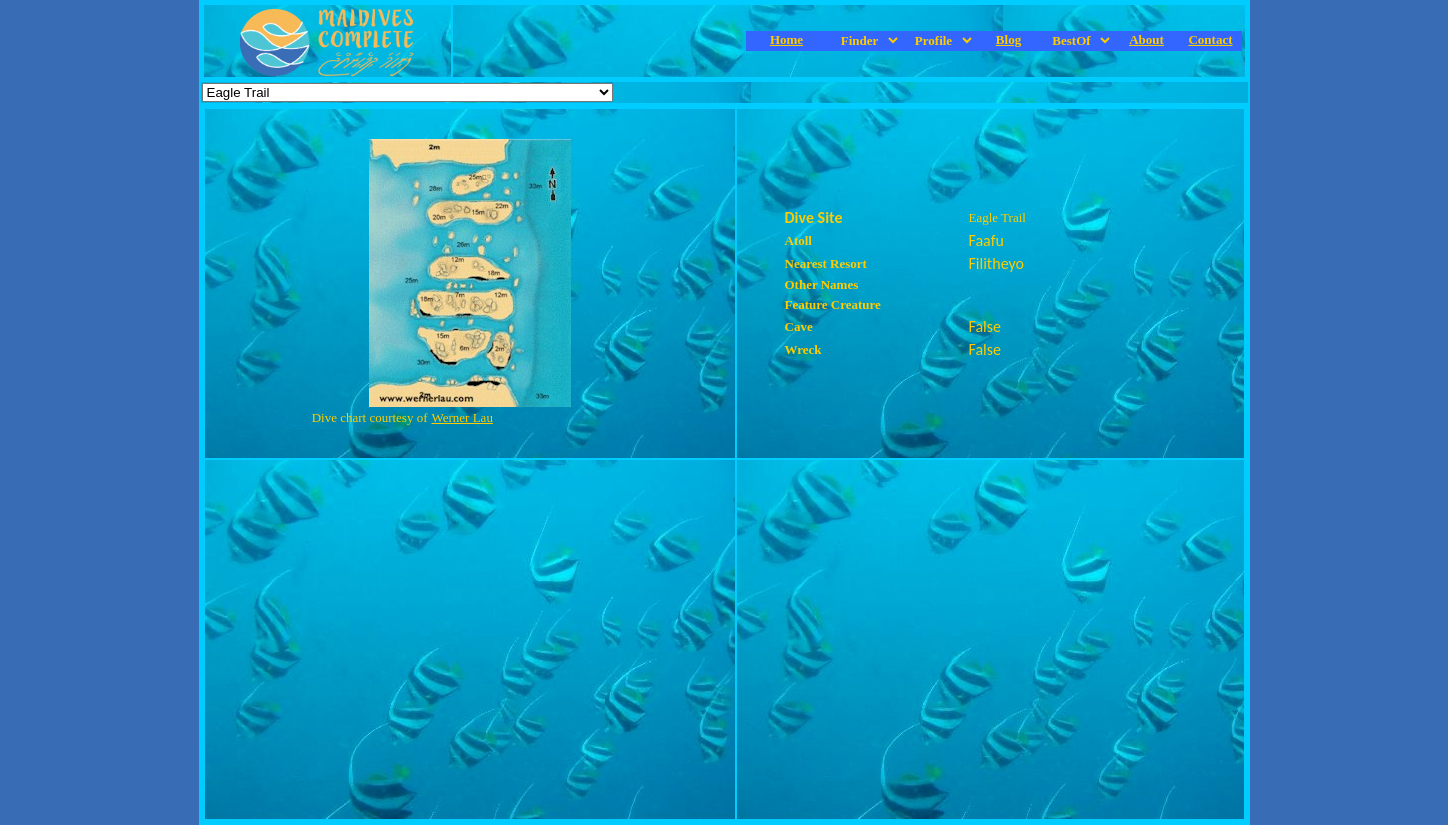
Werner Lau (462, 417)
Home (786, 39)
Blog (1008, 39)
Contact (1210, 39)
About (1146, 39)
